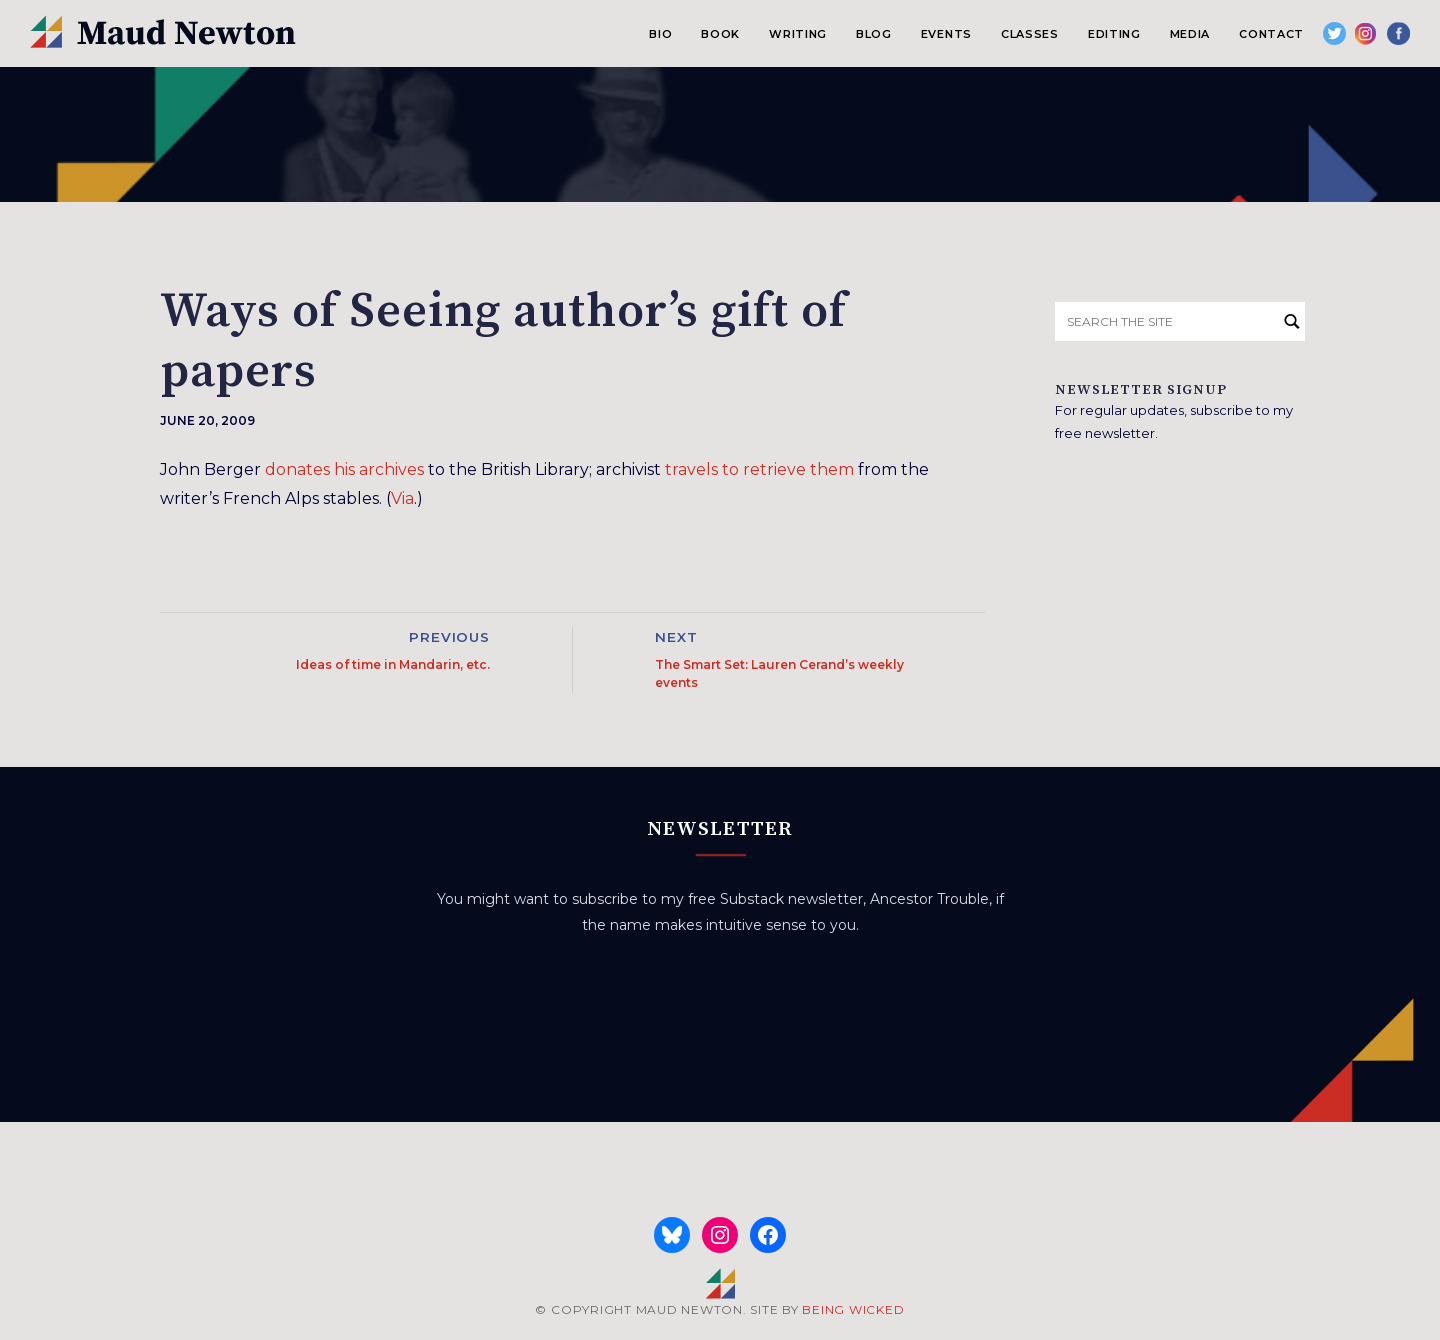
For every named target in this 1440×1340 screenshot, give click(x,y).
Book (720, 34)
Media (1190, 34)
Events (946, 34)
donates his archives (344, 469)
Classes (1030, 34)
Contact (1271, 34)
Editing (1114, 34)
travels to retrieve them (759, 469)
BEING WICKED (853, 1309)
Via (402, 498)
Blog (874, 34)
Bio (660, 34)
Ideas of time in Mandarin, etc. (393, 664)
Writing (798, 34)
